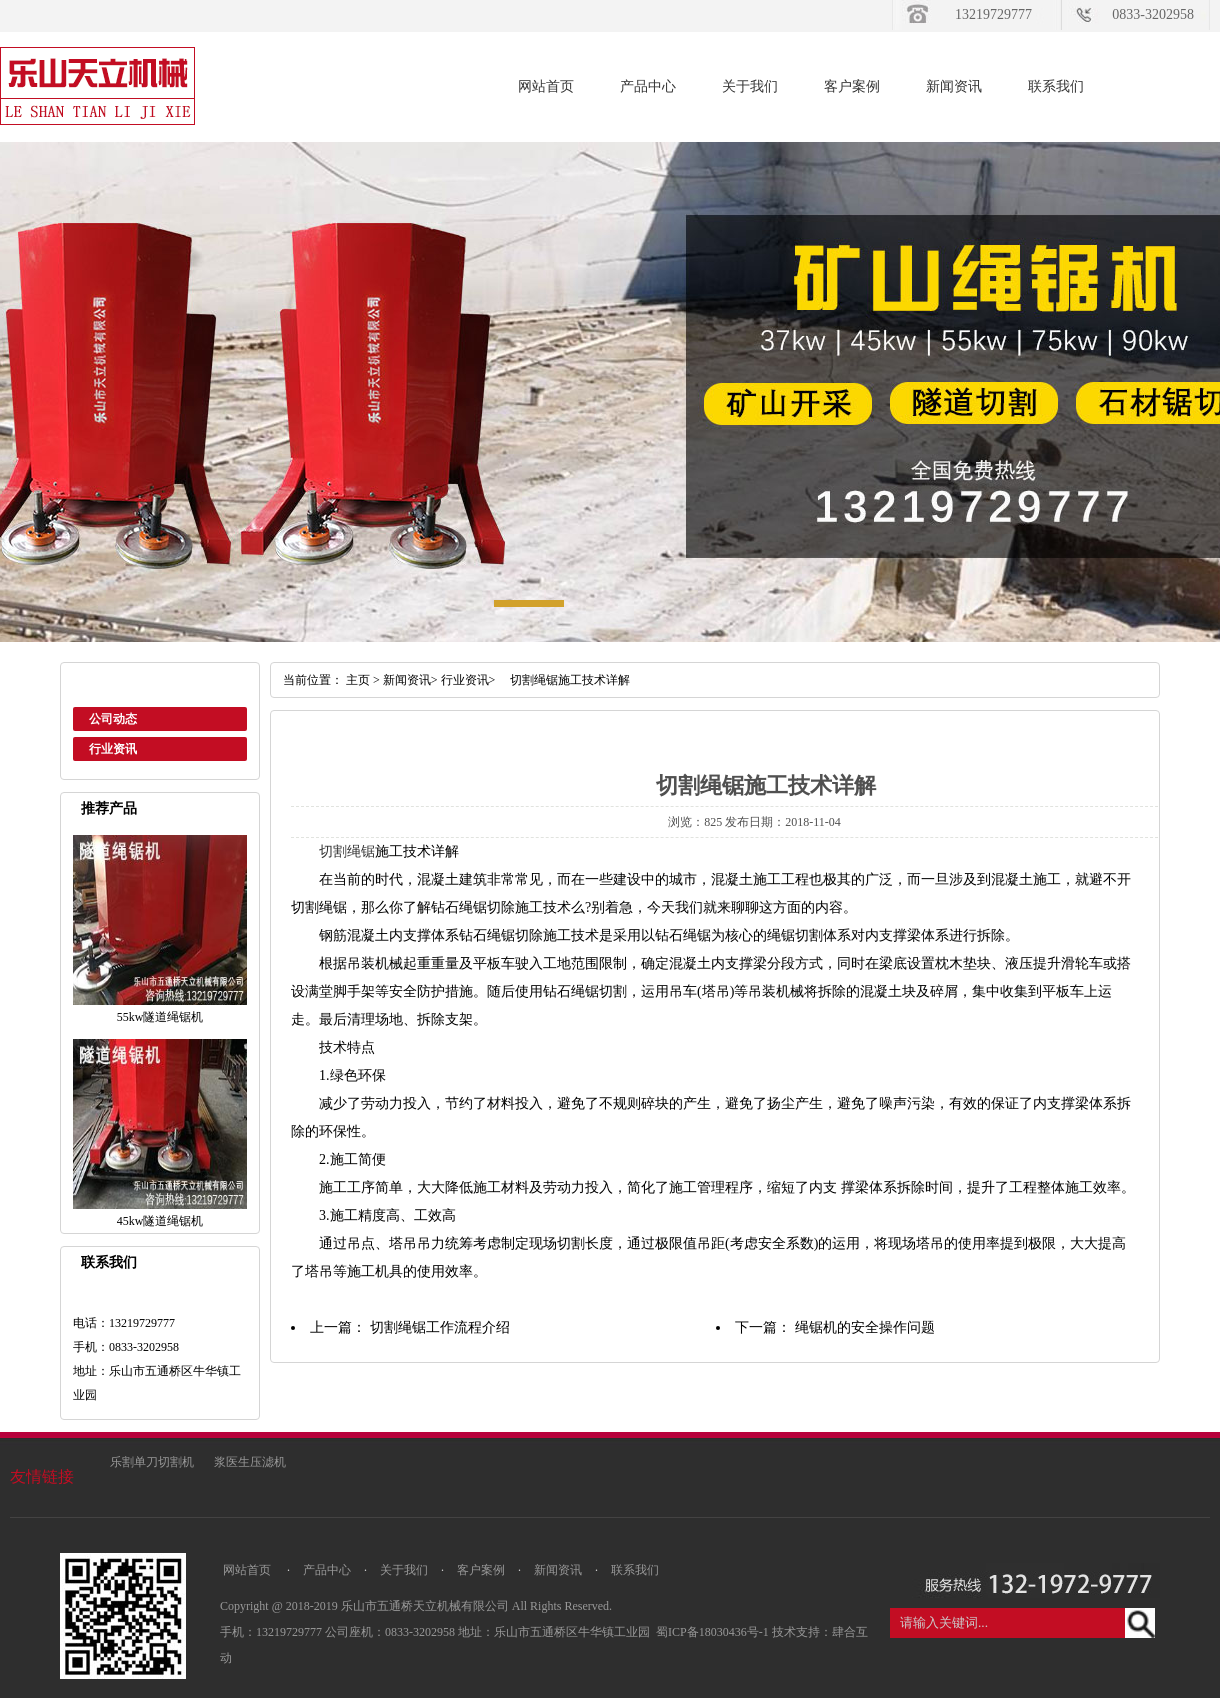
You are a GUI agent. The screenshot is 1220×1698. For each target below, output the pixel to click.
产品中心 (648, 86)
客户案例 (852, 86)
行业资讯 (113, 749)
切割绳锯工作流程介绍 (440, 1327)
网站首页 (546, 86)
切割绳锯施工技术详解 (564, 680)
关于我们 (750, 86)
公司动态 (113, 719)
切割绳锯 (347, 851)
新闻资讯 (954, 86)
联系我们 (1056, 86)
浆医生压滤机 (250, 1462)
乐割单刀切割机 (152, 1462)
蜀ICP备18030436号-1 (714, 1632)
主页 (358, 680)
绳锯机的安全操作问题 (865, 1327)
